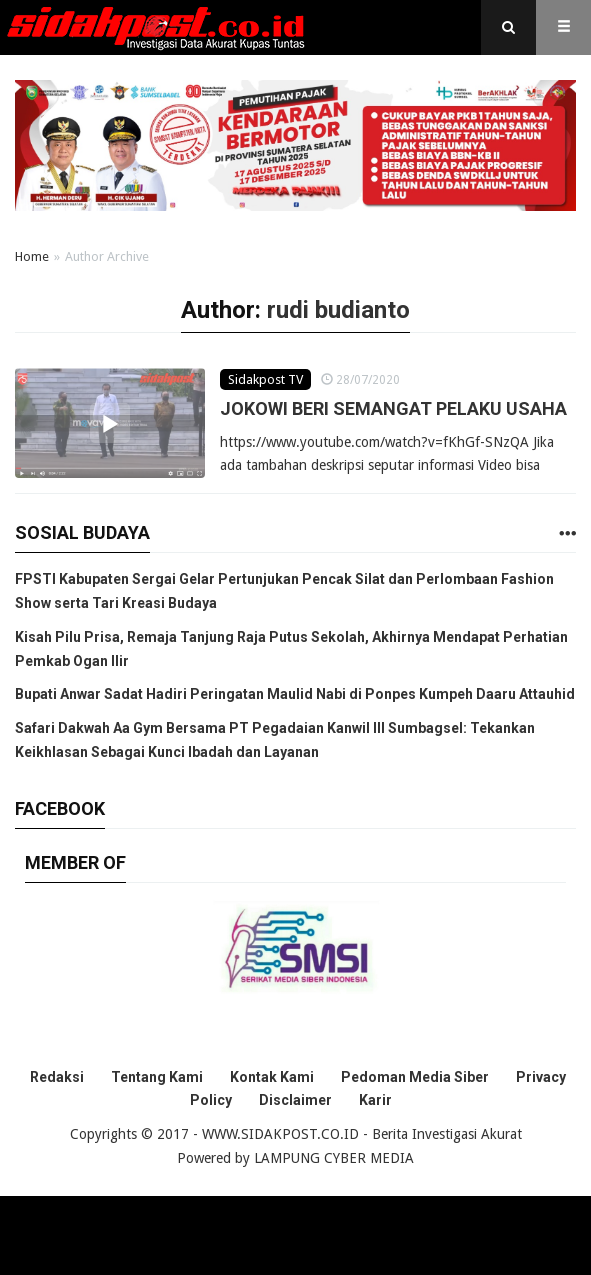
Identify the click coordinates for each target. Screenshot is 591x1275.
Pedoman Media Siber (415, 1077)
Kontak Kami (272, 1077)
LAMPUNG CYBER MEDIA (334, 1158)
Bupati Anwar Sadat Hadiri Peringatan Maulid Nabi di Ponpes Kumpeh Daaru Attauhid (295, 694)
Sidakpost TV (265, 379)
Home (32, 256)
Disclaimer (295, 1100)
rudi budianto (338, 310)
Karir (375, 1100)
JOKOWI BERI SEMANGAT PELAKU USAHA (393, 408)
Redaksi (57, 1077)
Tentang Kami (157, 1077)
